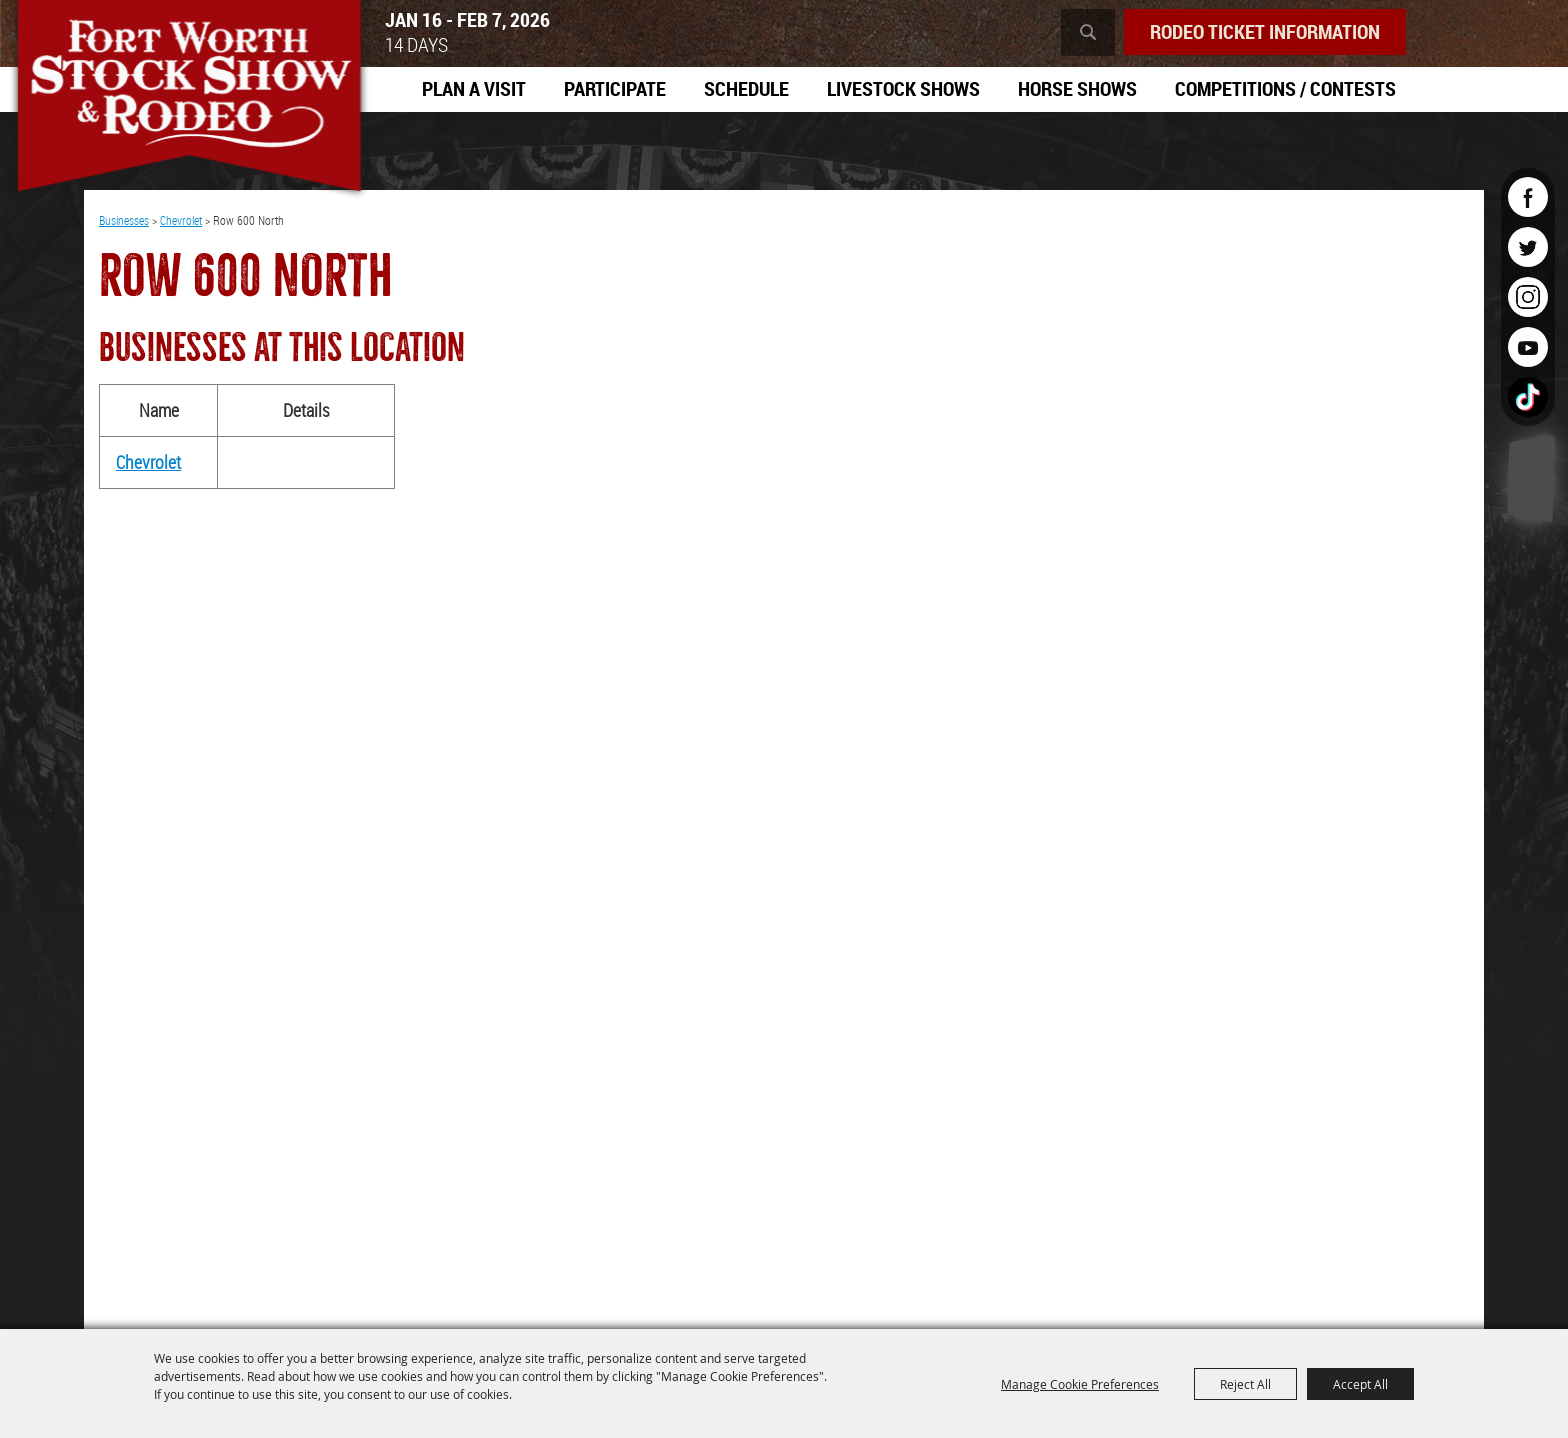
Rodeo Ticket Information (1265, 31)
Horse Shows (1077, 88)
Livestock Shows (903, 88)
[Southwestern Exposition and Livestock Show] (189, 100)
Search (1088, 32)
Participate (615, 88)
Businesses (124, 220)
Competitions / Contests (1285, 88)
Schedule (746, 88)
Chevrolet (181, 220)
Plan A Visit (474, 88)
